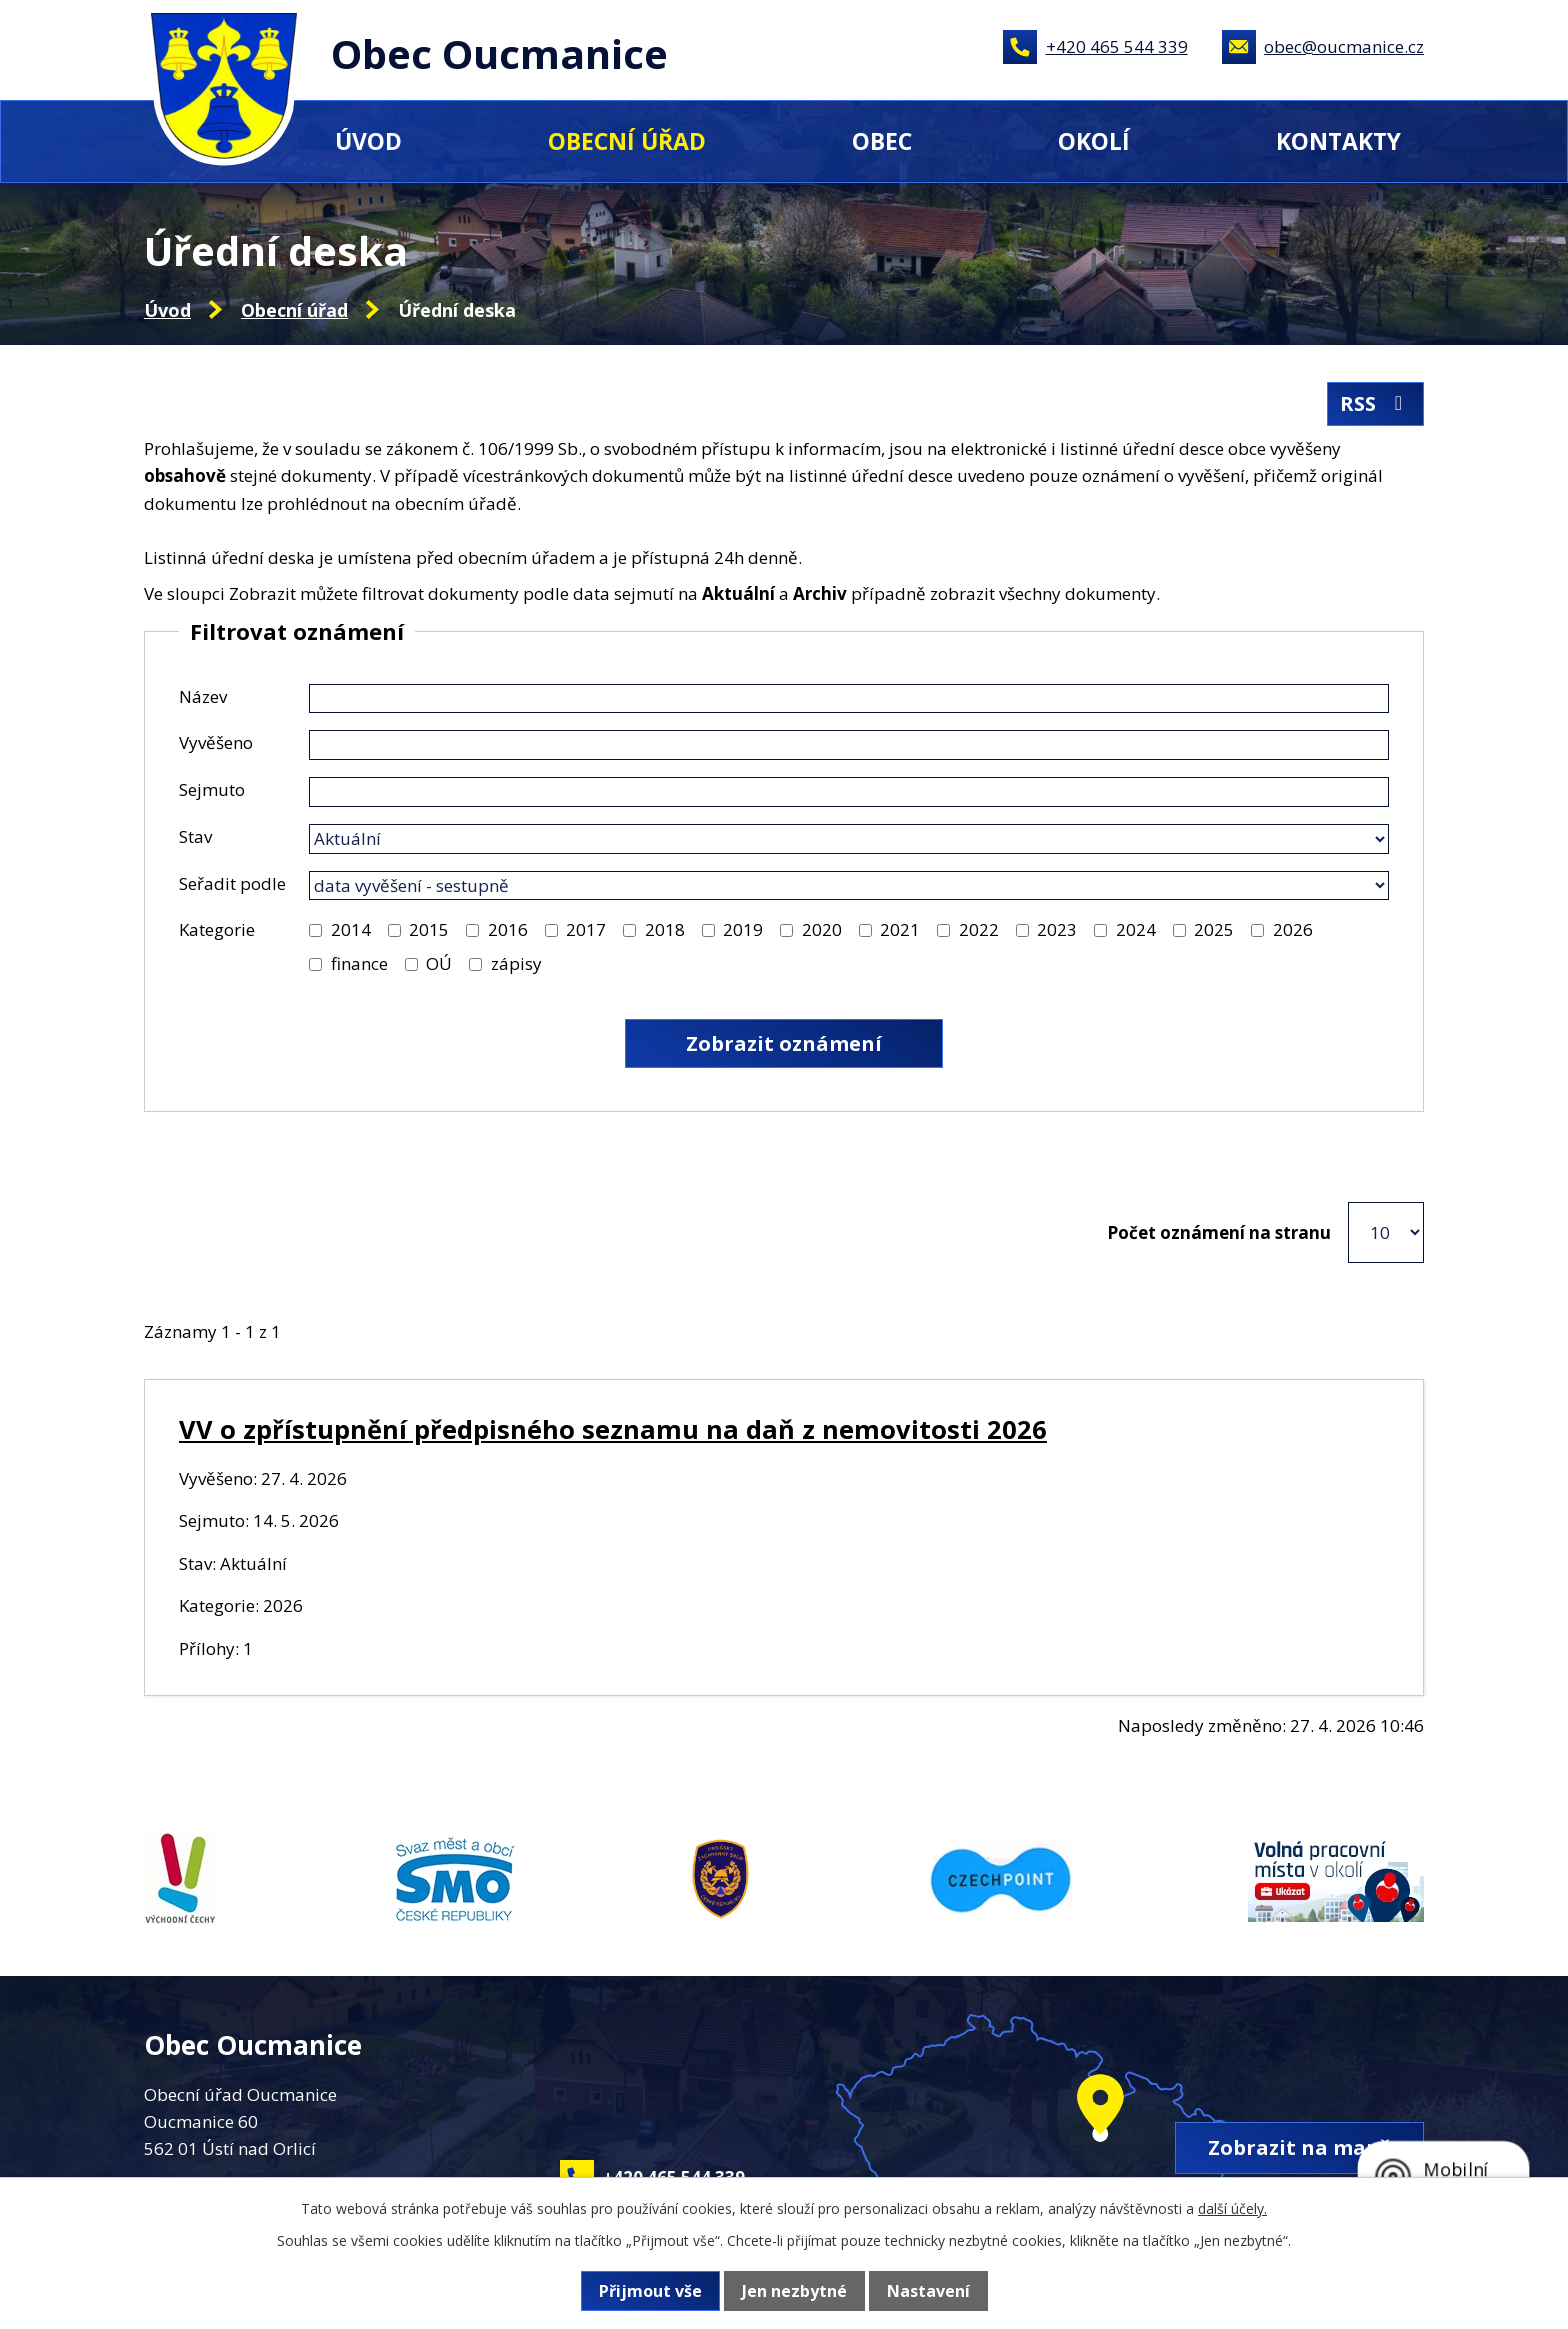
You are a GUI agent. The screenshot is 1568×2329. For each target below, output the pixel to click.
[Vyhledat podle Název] (849, 699)
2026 (1293, 929)
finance (359, 963)
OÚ (439, 963)
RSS (1375, 403)
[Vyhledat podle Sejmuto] (849, 792)
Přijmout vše (650, 2291)
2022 (979, 929)
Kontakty (1338, 141)
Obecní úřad (627, 141)
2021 (900, 929)
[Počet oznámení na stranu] (1386, 1232)
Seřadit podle (232, 883)
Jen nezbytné (794, 2291)
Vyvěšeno (216, 742)
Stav (195, 836)
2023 (1057, 929)
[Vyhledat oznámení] (784, 1043)
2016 (508, 929)
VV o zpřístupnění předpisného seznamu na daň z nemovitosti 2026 (613, 1429)
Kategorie (217, 929)
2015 (429, 929)
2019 (743, 929)
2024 (1136, 929)
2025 (1214, 929)
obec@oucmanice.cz (1344, 46)
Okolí (1094, 141)
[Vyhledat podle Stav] (849, 839)
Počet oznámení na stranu (1219, 1232)
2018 (665, 929)
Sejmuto (212, 789)
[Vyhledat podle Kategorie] (315, 930)
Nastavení (928, 2291)
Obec (882, 141)
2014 (351, 929)
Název (203, 696)
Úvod (368, 141)
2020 (822, 929)
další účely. (1232, 2208)
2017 (586, 929)
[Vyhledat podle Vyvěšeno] (849, 745)
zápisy (516, 963)
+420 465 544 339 (1117, 46)
